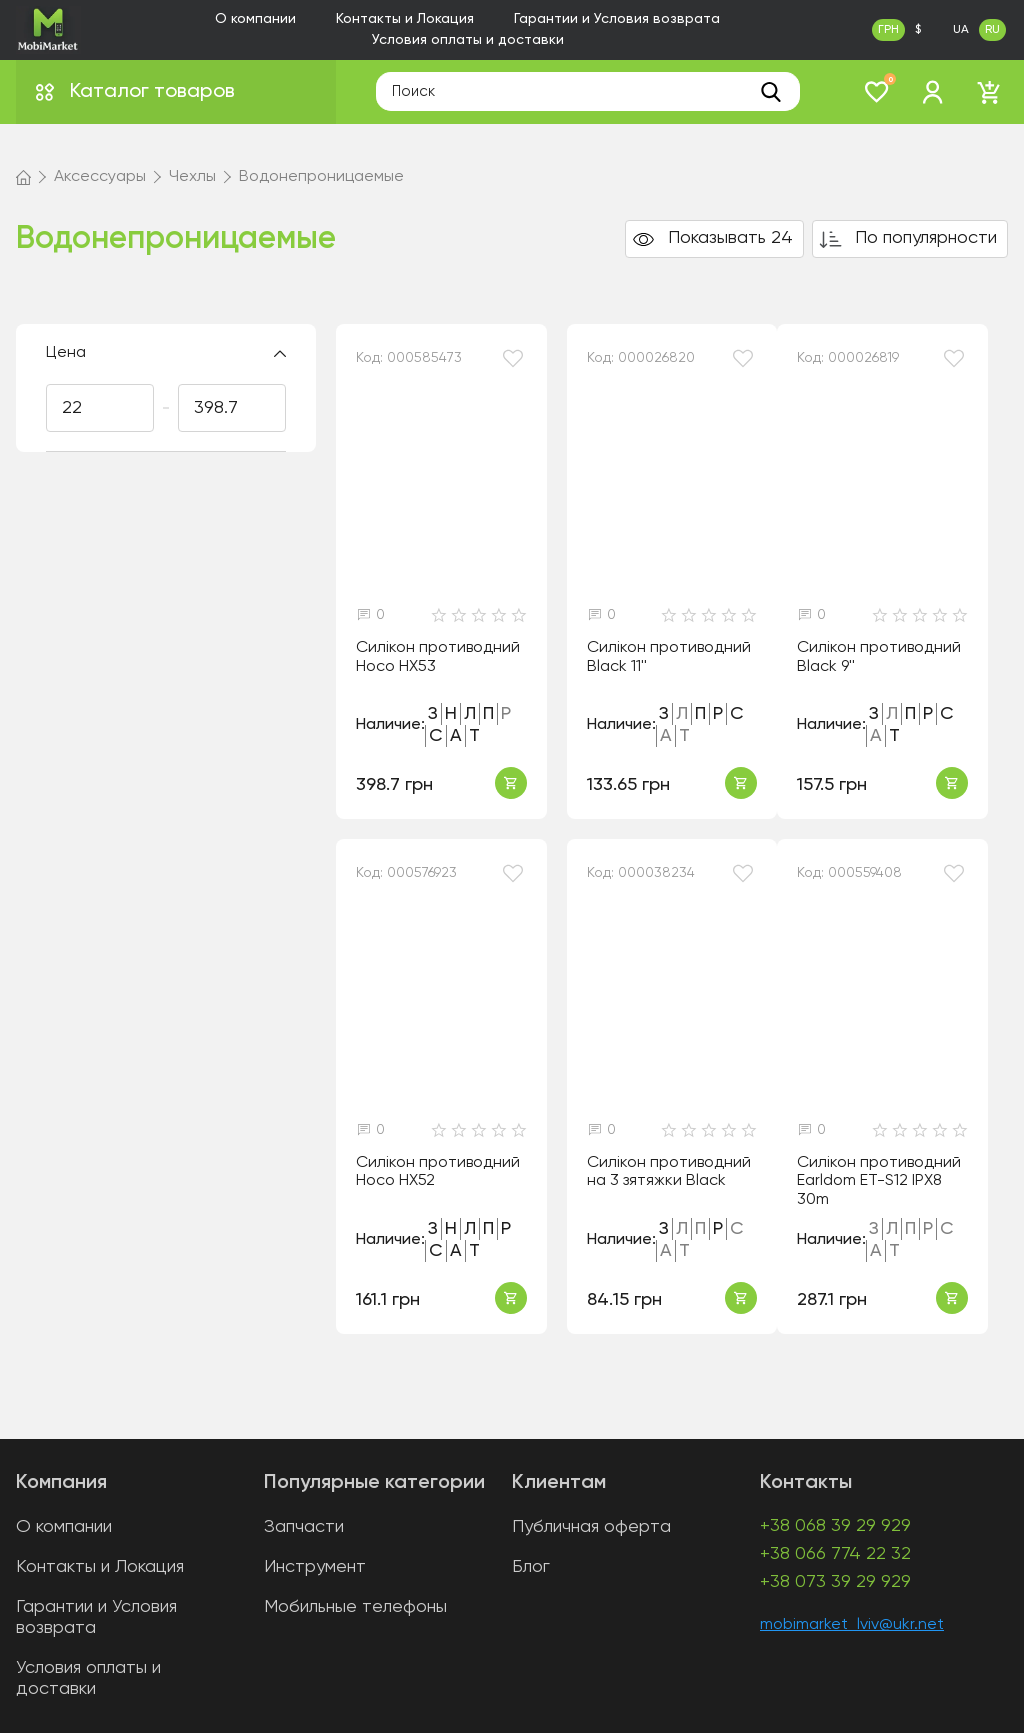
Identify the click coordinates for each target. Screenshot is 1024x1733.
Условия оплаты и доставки (468, 40)
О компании (255, 19)
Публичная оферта (591, 1527)
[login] (933, 92)
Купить (511, 783)
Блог (531, 1567)
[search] (771, 92)
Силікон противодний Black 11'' (669, 657)
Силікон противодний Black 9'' (879, 657)
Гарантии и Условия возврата (617, 19)
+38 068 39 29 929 (835, 1526)
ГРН (888, 30)
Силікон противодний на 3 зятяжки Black (669, 1172)
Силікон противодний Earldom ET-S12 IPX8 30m (879, 1181)
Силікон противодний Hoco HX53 (438, 657)
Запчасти (304, 1527)
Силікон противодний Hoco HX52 (438, 1172)
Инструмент (315, 1567)
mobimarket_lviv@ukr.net (852, 1625)
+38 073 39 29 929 (835, 1582)
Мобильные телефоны (355, 1607)
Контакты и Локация (405, 19)
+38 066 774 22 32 (835, 1554)
